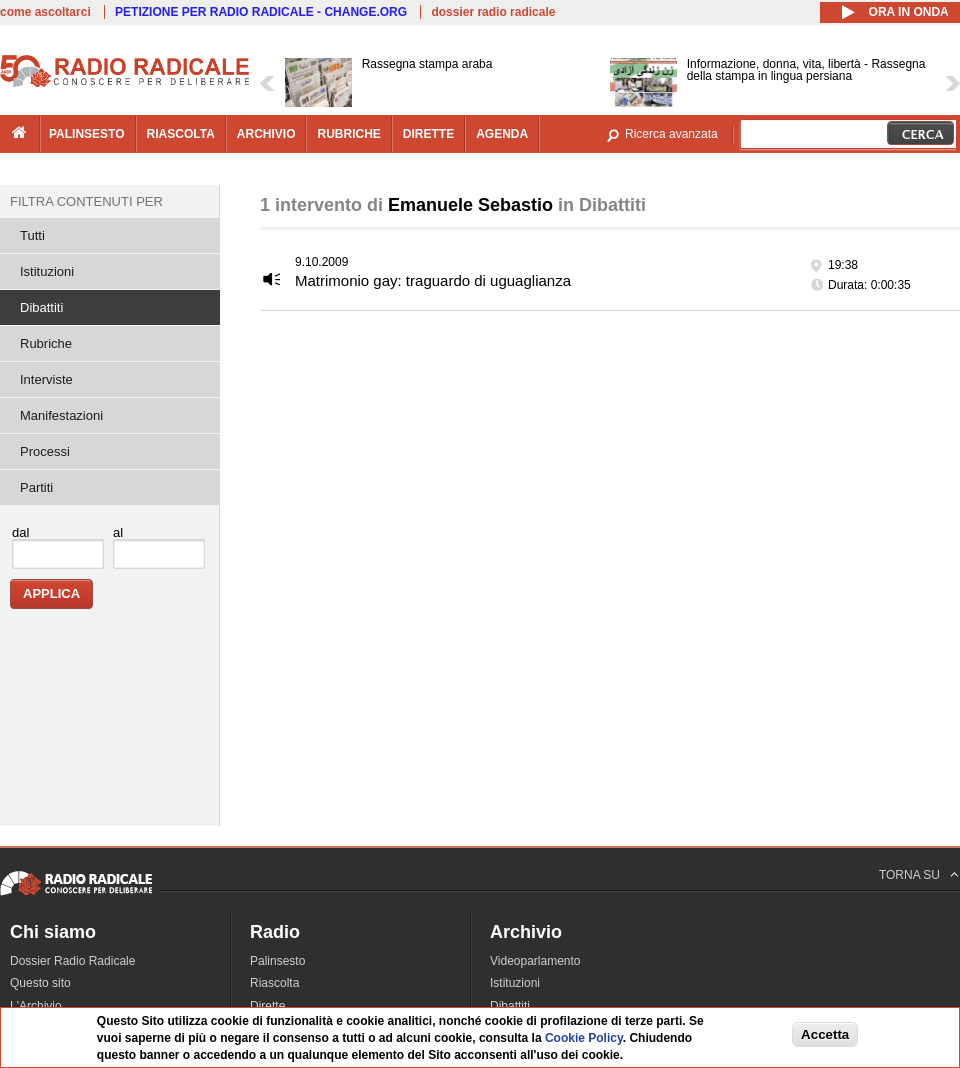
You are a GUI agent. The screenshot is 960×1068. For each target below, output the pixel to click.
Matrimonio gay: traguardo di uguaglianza (433, 280)
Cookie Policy (584, 1038)
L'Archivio (36, 1006)
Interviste (46, 379)
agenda (502, 134)
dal (20, 532)
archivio (266, 134)
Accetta (825, 1034)
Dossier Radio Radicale (72, 961)
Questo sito (40, 983)
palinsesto (87, 134)
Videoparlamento (535, 961)
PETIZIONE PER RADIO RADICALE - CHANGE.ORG (261, 12)
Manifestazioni (61, 415)
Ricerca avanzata (671, 134)
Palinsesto (277, 961)
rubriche (348, 134)
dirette (428, 134)
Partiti (36, 487)
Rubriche (46, 343)
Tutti (32, 235)
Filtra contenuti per (86, 201)
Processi (45, 451)
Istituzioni (47, 271)
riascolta (181, 134)
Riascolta (274, 983)
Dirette (267, 1006)
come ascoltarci (45, 12)
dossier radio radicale (493, 12)
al (118, 532)
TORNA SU (909, 875)
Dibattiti (41, 307)
